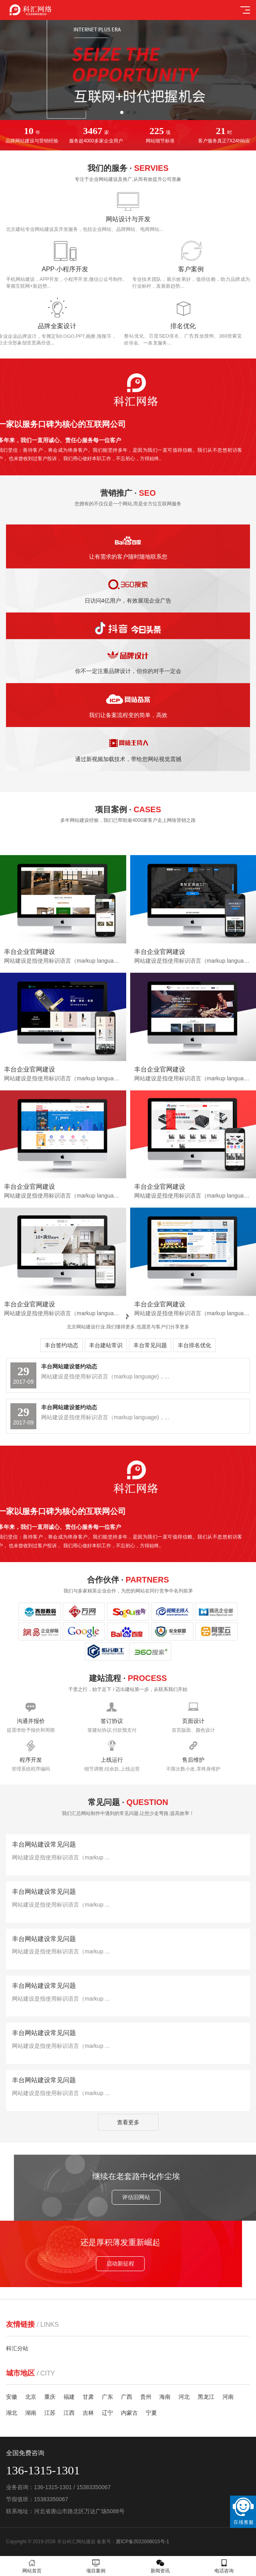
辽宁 (107, 2413)
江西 (69, 2413)
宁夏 (151, 2413)
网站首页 (32, 2566)
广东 (107, 2397)
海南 (165, 2397)
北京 (30, 2397)
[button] (121, 112)
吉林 (88, 2413)
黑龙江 (206, 2397)
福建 (69, 2397)
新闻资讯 (160, 2566)
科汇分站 (17, 2348)
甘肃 (88, 2397)
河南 (228, 2397)
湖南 (30, 2413)
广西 (126, 2397)
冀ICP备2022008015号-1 (142, 2541)
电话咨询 (224, 2566)
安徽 (11, 2397)
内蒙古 (129, 2413)
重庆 (50, 2397)
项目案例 (96, 2566)
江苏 (50, 2413)
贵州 (145, 2397)
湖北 (11, 2413)
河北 (184, 2397)
